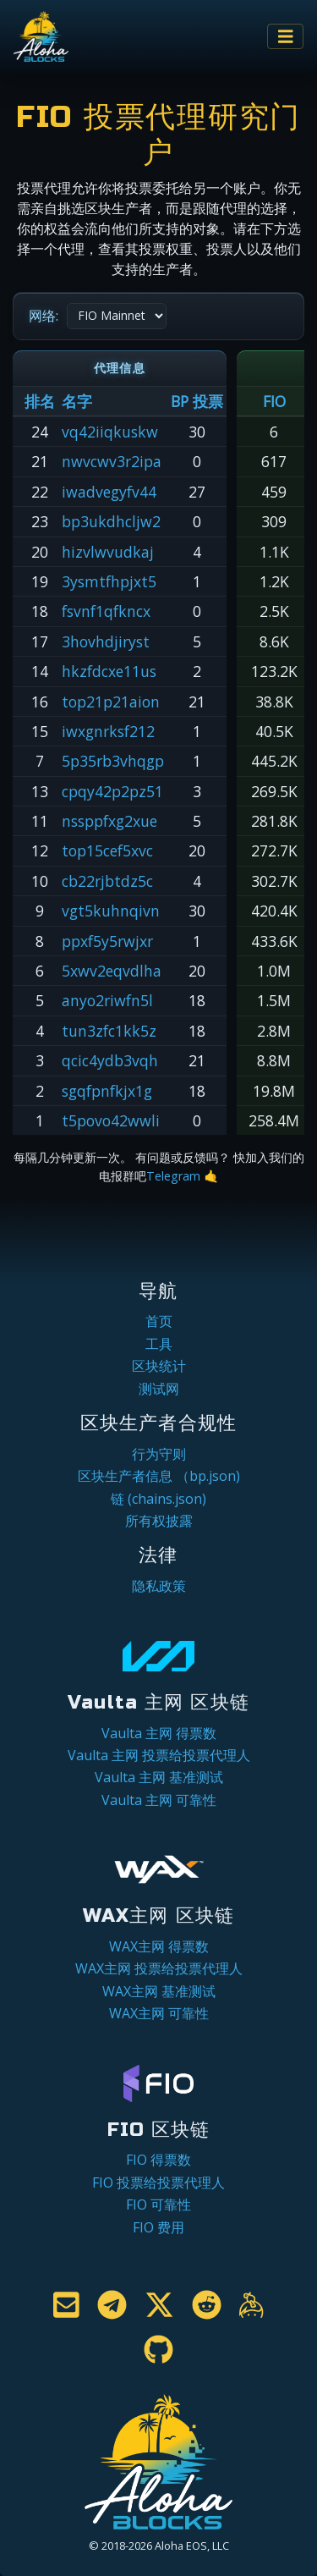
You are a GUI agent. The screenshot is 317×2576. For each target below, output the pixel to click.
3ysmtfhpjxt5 (109, 581)
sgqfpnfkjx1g (107, 1091)
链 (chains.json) (158, 1498)
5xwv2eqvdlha (111, 970)
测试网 (159, 1388)
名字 (77, 401)
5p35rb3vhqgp (113, 761)
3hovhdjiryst (106, 641)
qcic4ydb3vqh (110, 1060)
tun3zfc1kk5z (109, 1031)
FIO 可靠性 (158, 2204)
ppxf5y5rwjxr (107, 941)
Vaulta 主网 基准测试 (159, 1777)
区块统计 (159, 1366)
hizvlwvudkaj (108, 552)
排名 (40, 401)
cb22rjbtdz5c (107, 881)
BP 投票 (197, 401)
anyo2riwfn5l (107, 1000)
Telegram (173, 1176)
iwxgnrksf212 (108, 731)
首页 (158, 1321)
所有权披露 (159, 1520)
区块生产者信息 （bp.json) (159, 1476)
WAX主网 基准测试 (159, 1991)
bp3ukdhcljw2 (111, 521)
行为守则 (159, 1454)
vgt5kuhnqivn (111, 910)
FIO (274, 401)
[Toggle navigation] (285, 37)
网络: (43, 315)
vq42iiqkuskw (110, 431)
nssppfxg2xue (109, 821)
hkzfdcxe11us (109, 671)
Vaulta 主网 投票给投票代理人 (159, 1755)
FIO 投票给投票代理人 (158, 2182)
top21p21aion (111, 701)
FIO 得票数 (158, 2159)
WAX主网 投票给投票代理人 (159, 1968)
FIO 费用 (158, 2227)
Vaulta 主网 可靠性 (158, 1800)
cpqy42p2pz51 (112, 791)
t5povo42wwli (111, 1120)
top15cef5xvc (107, 850)
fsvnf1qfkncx (106, 611)
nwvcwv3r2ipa (111, 461)
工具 (158, 1344)
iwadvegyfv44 (109, 492)
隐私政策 (159, 1586)
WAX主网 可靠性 (159, 2013)
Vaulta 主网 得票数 (158, 1733)
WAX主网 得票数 (159, 1946)
